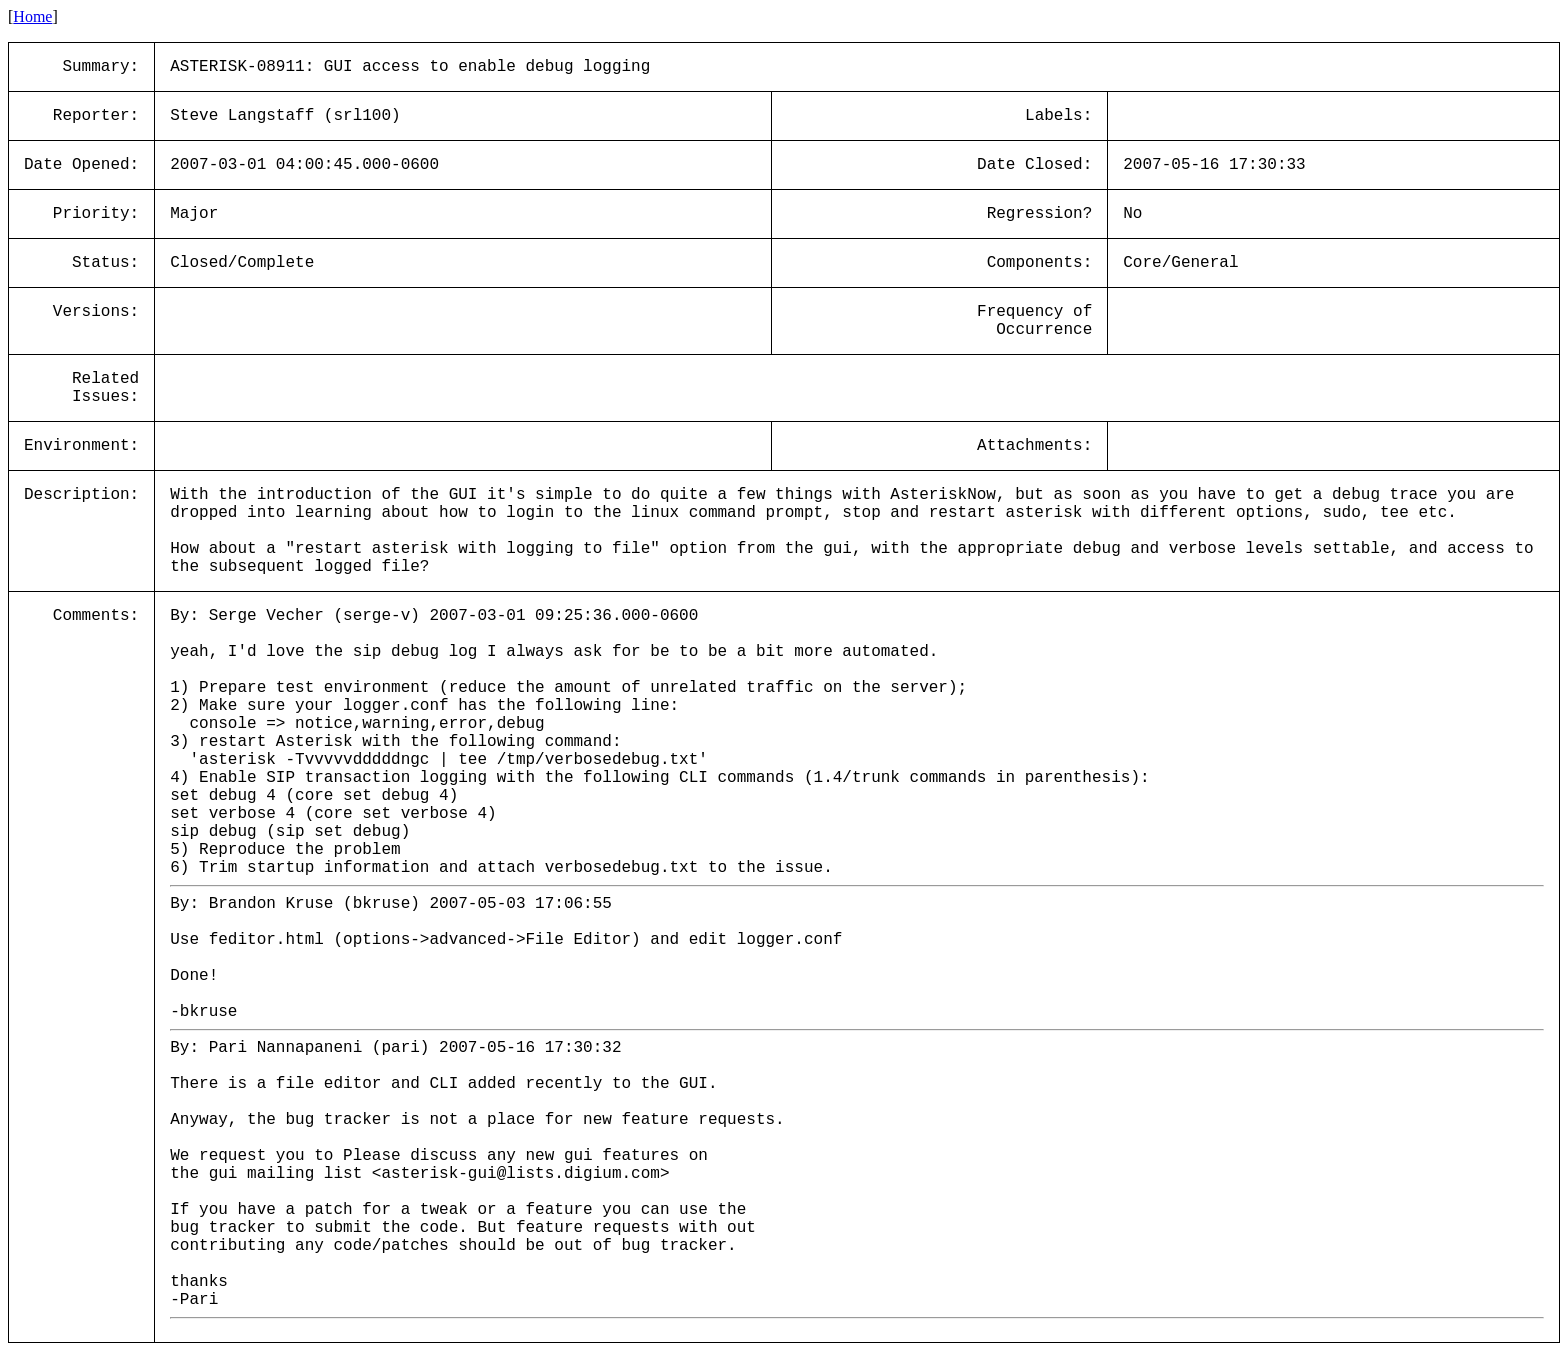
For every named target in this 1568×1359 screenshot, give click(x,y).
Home (32, 16)
